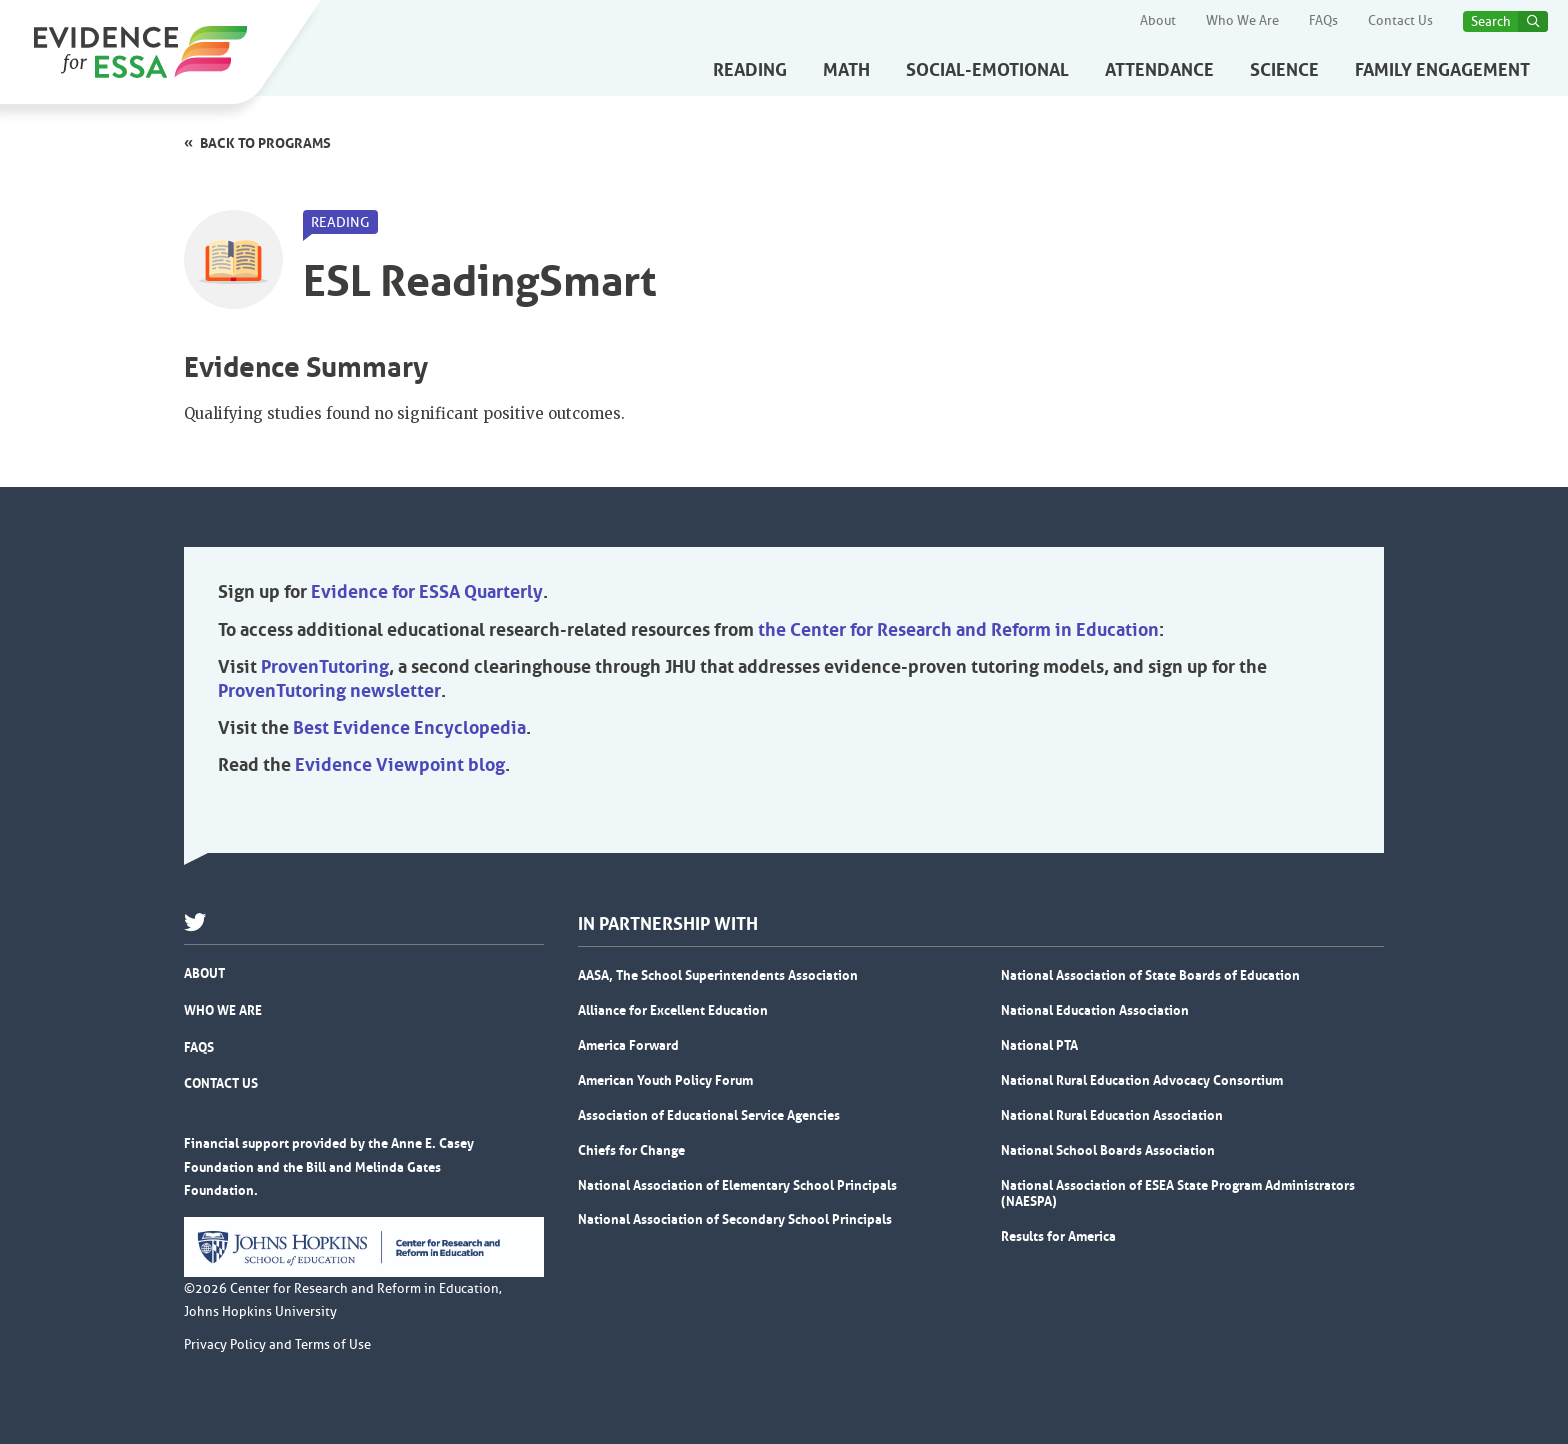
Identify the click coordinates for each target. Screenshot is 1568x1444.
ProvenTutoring (325, 667)
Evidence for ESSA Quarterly (427, 592)
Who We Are (1242, 21)
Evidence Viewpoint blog (400, 765)
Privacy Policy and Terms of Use (277, 1345)
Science (1284, 70)
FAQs (1323, 21)
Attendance (1159, 70)
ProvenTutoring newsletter (329, 691)
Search (1491, 21)
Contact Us (1400, 21)
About (1158, 21)
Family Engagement (1442, 70)
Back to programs (265, 143)
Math (846, 70)
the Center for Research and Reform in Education (958, 630)
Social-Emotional (987, 70)
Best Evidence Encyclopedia (409, 728)
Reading (750, 70)
